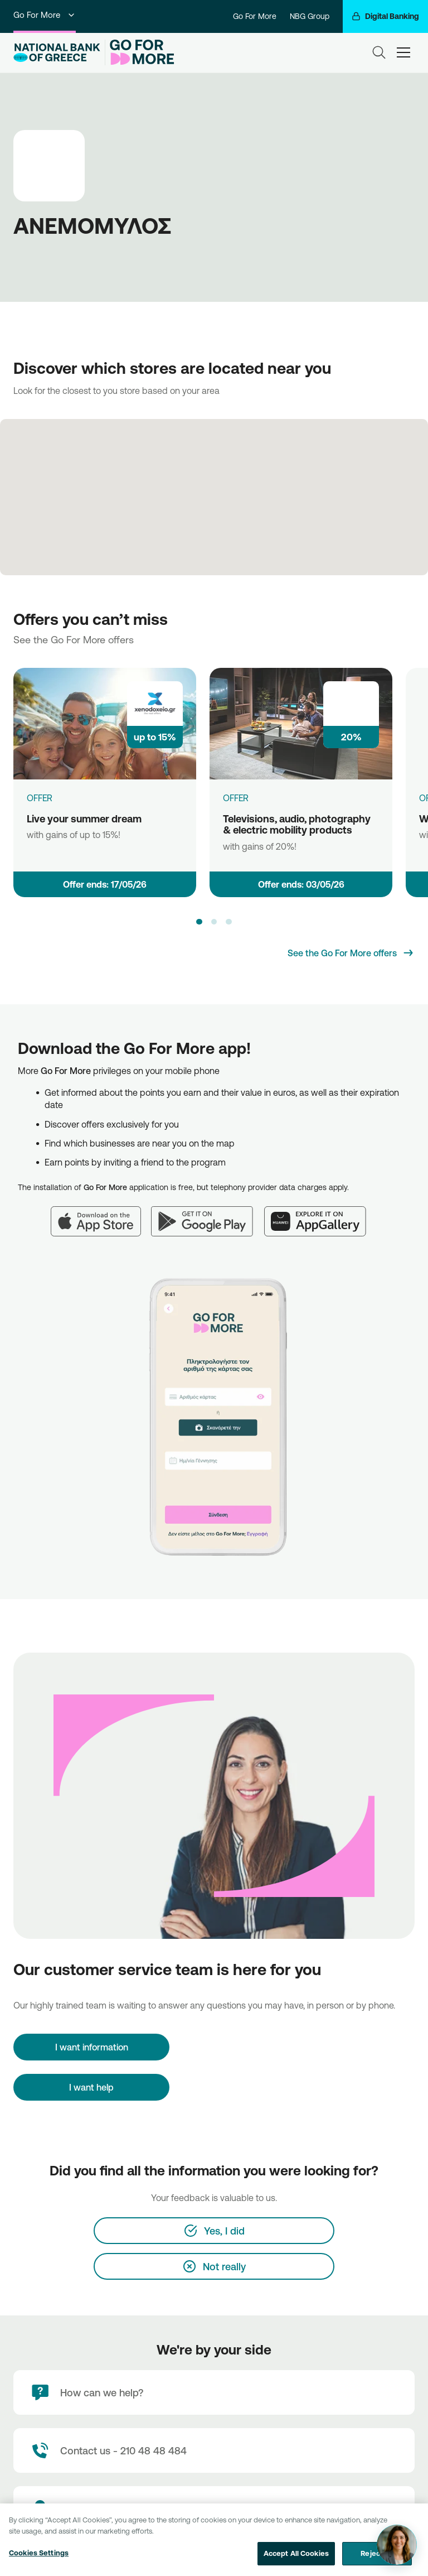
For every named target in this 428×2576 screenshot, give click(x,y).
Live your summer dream (84, 818)
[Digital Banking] (385, 16)
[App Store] (101, 1214)
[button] (199, 922)
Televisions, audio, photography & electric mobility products (297, 824)
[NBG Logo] (56, 53)
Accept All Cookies (296, 2563)
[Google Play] (207, 1214)
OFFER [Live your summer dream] (39, 798)
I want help (91, 2087)
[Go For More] (139, 52)
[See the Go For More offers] (351, 953)
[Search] (379, 52)
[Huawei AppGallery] (320, 1214)
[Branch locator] (214, 2508)
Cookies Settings (39, 2562)
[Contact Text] (214, 2450)
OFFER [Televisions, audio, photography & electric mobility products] (236, 798)
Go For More (44, 15)
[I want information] (91, 2047)
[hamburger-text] (403, 52)
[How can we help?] (214, 2392)
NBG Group (309, 16)
